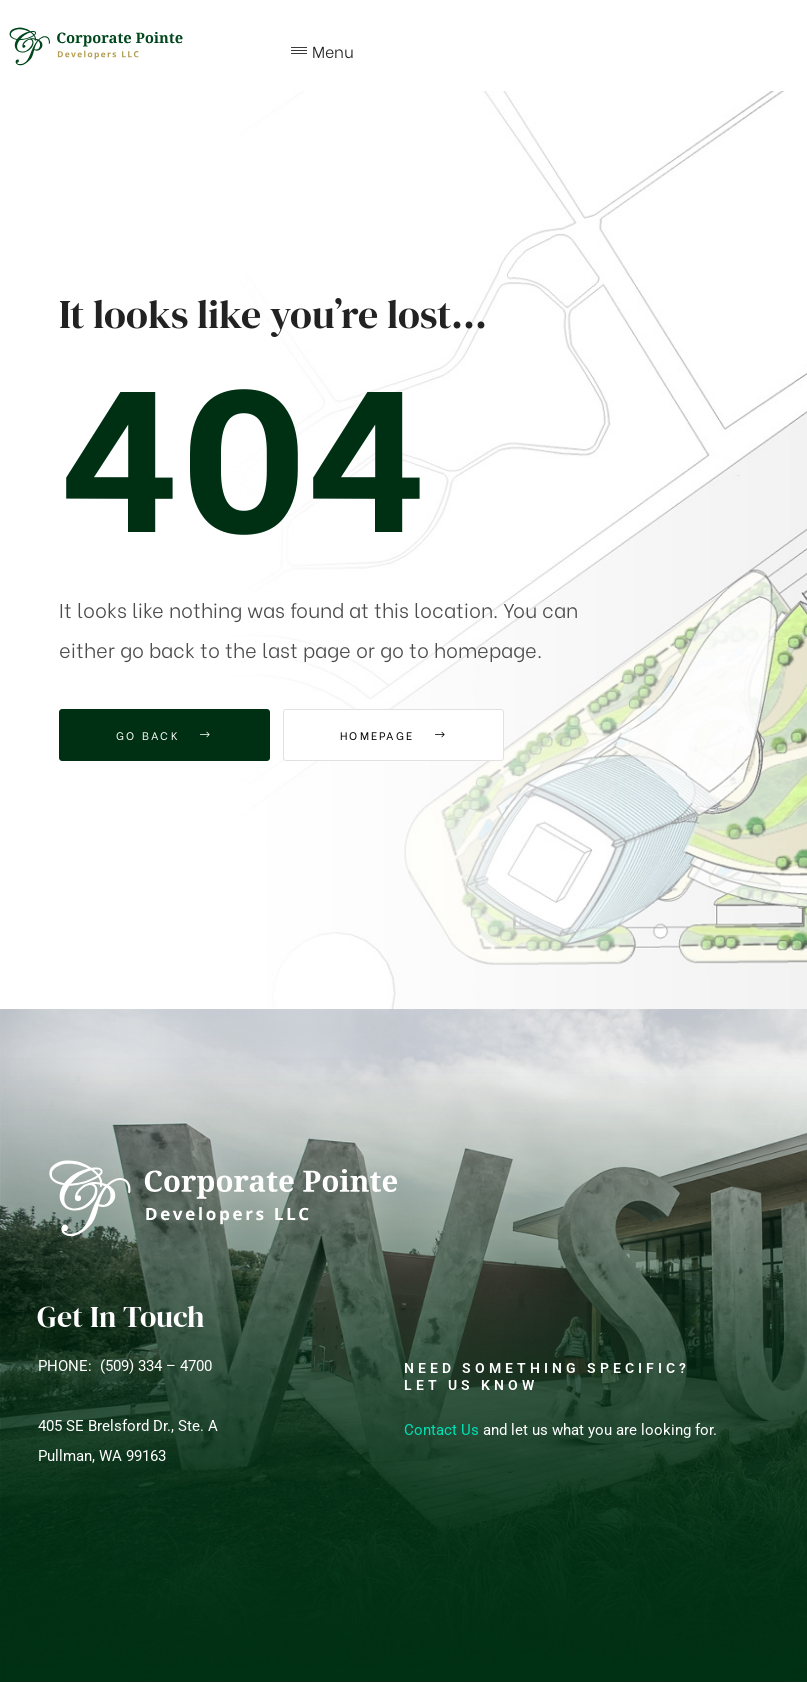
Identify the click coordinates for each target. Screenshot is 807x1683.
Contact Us (441, 1430)
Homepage (393, 735)
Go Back (164, 735)
